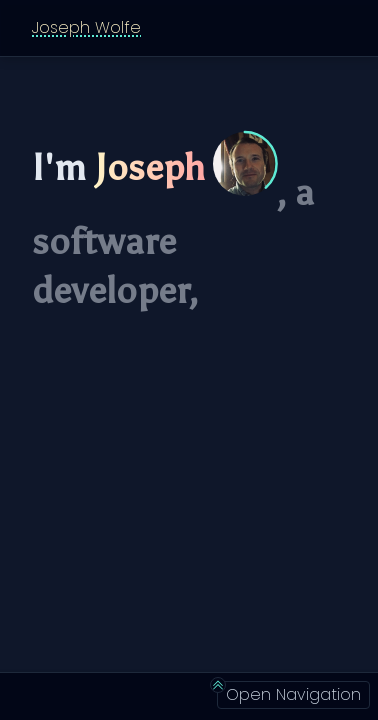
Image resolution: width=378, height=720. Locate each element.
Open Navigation (289, 693)
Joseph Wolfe (86, 27)
